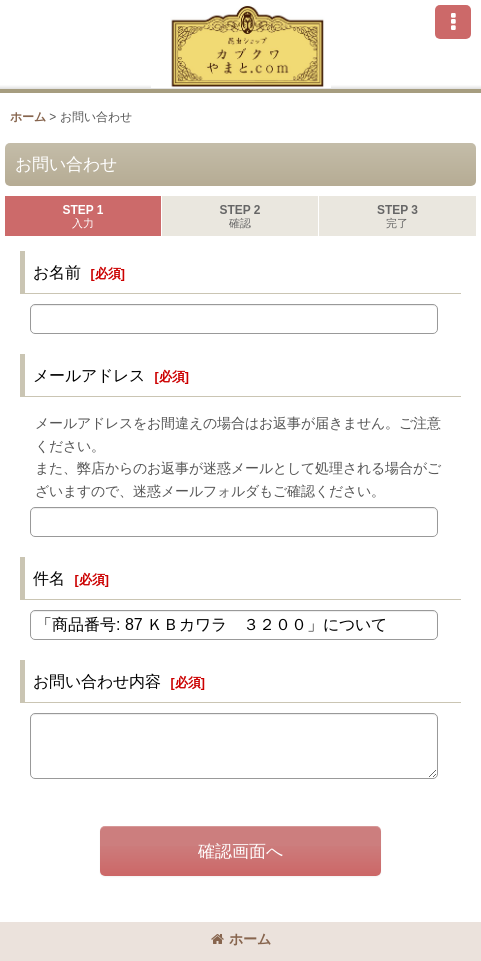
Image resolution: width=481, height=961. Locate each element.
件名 (49, 578)
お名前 (57, 272)
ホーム (241, 939)
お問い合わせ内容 (97, 681)
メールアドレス (89, 375)
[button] (453, 22)
